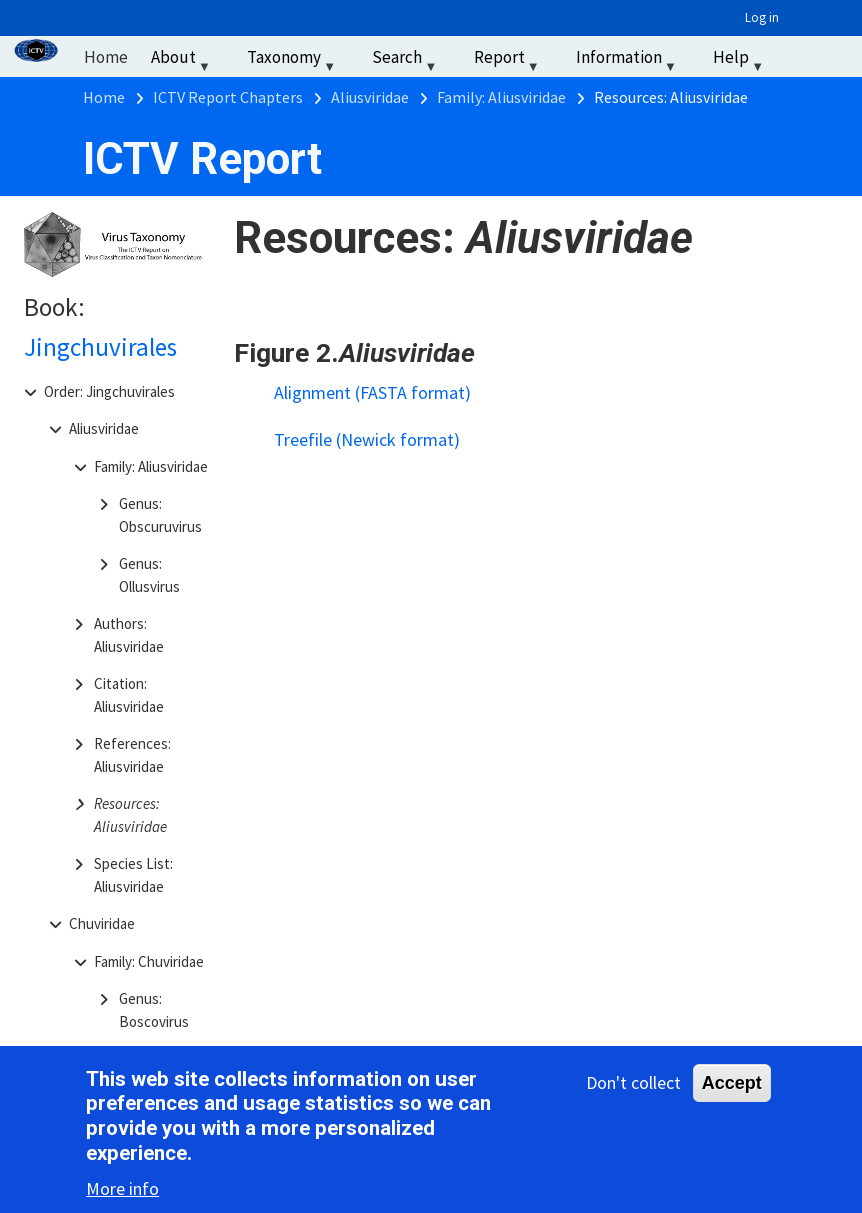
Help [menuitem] (740, 61)
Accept (732, 1087)
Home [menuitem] (106, 57)
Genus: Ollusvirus (149, 575)
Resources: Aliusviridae (130, 815)
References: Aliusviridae (132, 755)
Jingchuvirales (100, 347)
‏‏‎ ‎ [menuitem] (801, 57)
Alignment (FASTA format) (372, 392)
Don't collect (633, 1086)
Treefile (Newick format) (367, 439)
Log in (762, 17)
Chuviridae (102, 923)
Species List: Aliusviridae (133, 875)
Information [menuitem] (628, 61)
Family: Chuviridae (149, 961)
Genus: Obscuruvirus (160, 515)
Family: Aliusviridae (151, 466)
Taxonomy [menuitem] (293, 61)
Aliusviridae (104, 428)
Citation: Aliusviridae (129, 695)
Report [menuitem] (509, 61)
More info (122, 1192)
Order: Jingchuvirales (109, 391)
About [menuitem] (183, 61)
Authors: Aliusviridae (129, 635)
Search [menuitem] (406, 61)
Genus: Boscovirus (154, 1010)
